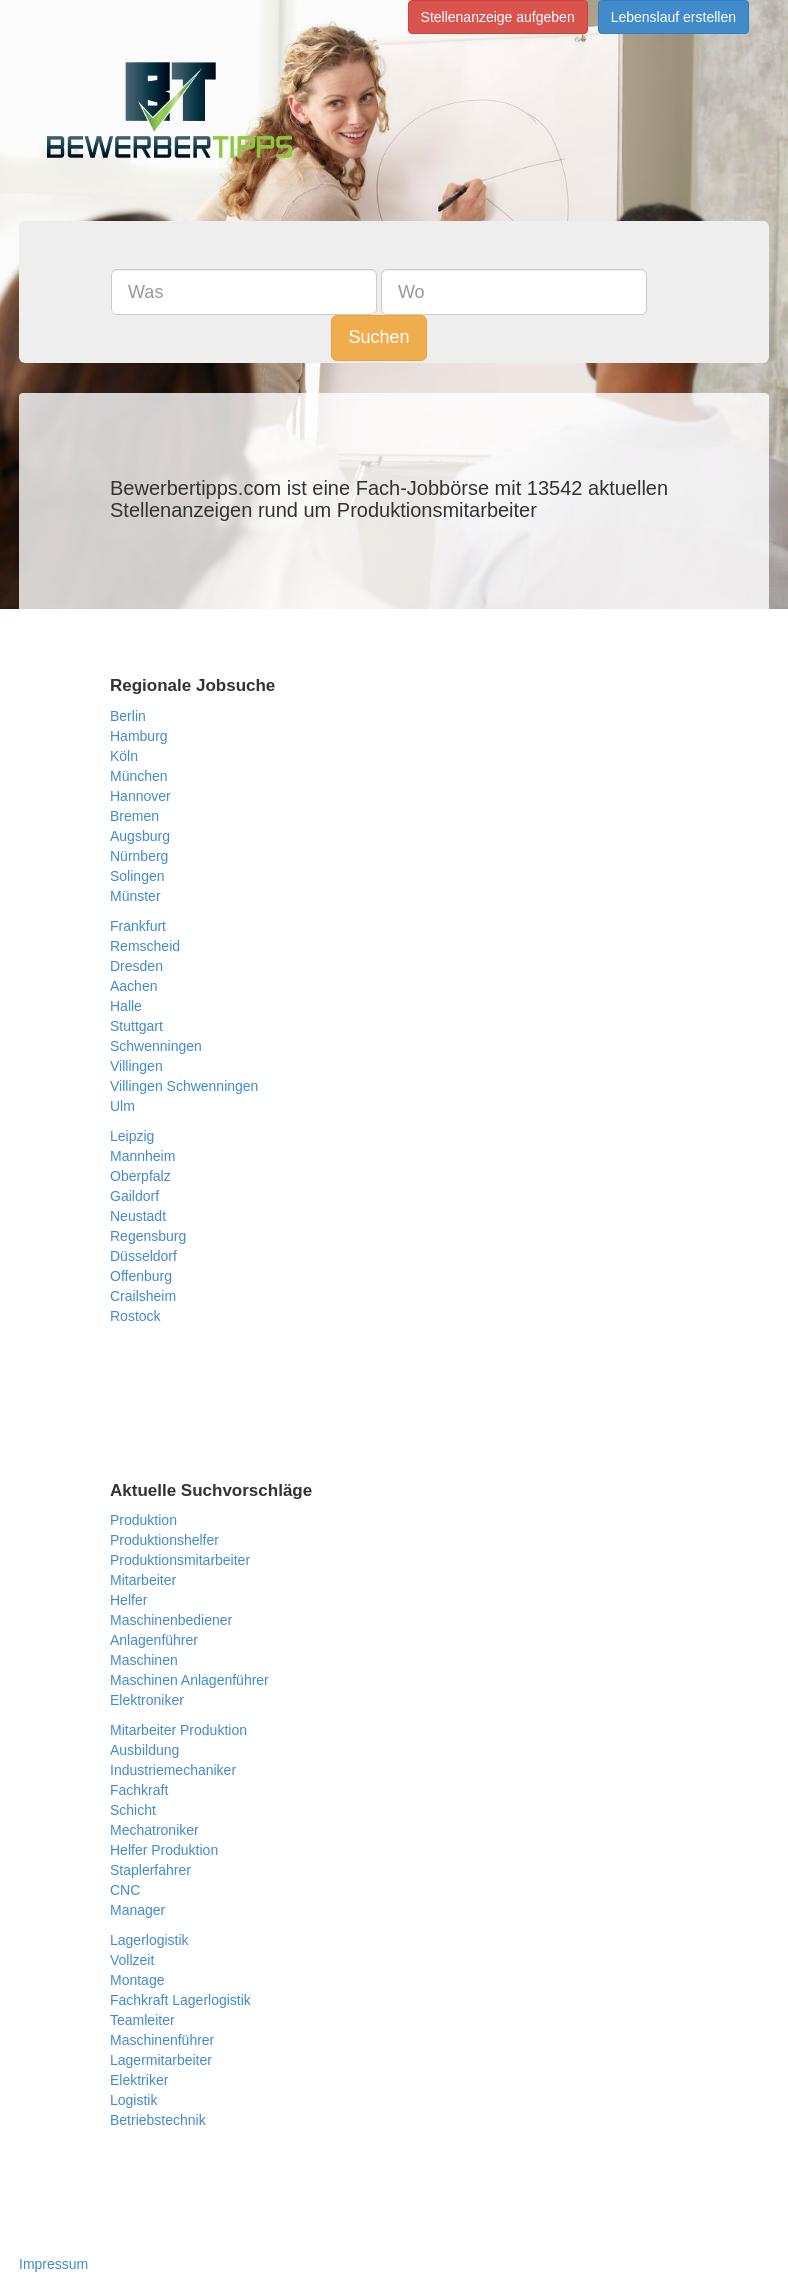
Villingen (136, 1066)
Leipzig (132, 1136)
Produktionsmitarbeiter (180, 1560)
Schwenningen (156, 1046)
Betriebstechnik (158, 2120)
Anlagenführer (154, 1640)
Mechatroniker (154, 1830)
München (139, 776)
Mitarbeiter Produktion (178, 1730)
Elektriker (139, 2080)
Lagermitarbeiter (161, 2060)
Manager (137, 1910)
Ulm (122, 1106)
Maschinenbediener (171, 1620)
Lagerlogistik (149, 1940)
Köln (124, 756)
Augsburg (140, 836)
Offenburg (141, 1276)
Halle (126, 1006)
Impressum (53, 2264)
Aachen (133, 986)
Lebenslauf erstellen (673, 17)
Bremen (134, 816)
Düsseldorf (143, 1256)
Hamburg (139, 736)
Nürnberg (139, 856)
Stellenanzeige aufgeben (498, 17)
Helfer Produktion (164, 1850)
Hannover (140, 796)
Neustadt (138, 1216)
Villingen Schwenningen (184, 1086)
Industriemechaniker (173, 1770)
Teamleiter (142, 2020)
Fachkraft (139, 1790)
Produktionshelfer (164, 1540)
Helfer (128, 1600)
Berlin (128, 716)
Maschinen (144, 1660)
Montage (137, 1980)
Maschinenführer (162, 2040)
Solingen (137, 876)
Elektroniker (147, 1700)
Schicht (133, 1810)
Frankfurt (138, 926)
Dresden (136, 966)
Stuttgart (136, 1026)
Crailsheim (143, 1296)
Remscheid (145, 946)
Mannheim (142, 1156)
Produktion (143, 1520)
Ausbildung (144, 1750)
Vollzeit (132, 1960)
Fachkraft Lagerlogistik (180, 2000)
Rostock (135, 1316)
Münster (135, 896)
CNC (125, 1890)
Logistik (133, 2100)
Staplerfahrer (150, 1870)
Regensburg (148, 1236)
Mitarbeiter (143, 1580)
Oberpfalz (140, 1176)
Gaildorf (134, 1196)
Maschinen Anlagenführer (189, 1680)
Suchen (378, 337)
